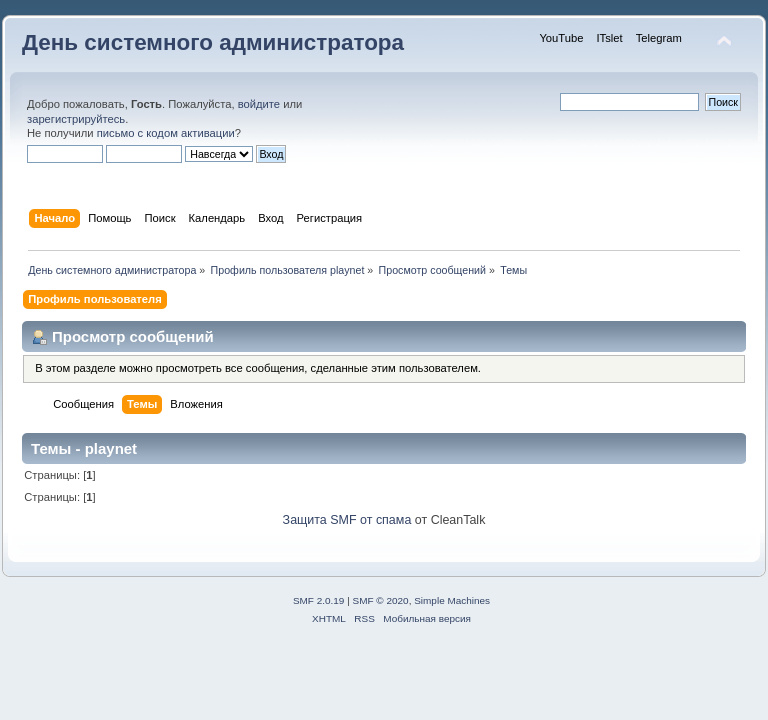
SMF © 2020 (381, 600)
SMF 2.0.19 (319, 600)
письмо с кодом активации (166, 133)
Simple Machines (452, 600)
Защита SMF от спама (347, 520)
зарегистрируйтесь (76, 119)
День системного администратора (213, 42)
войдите (259, 104)
